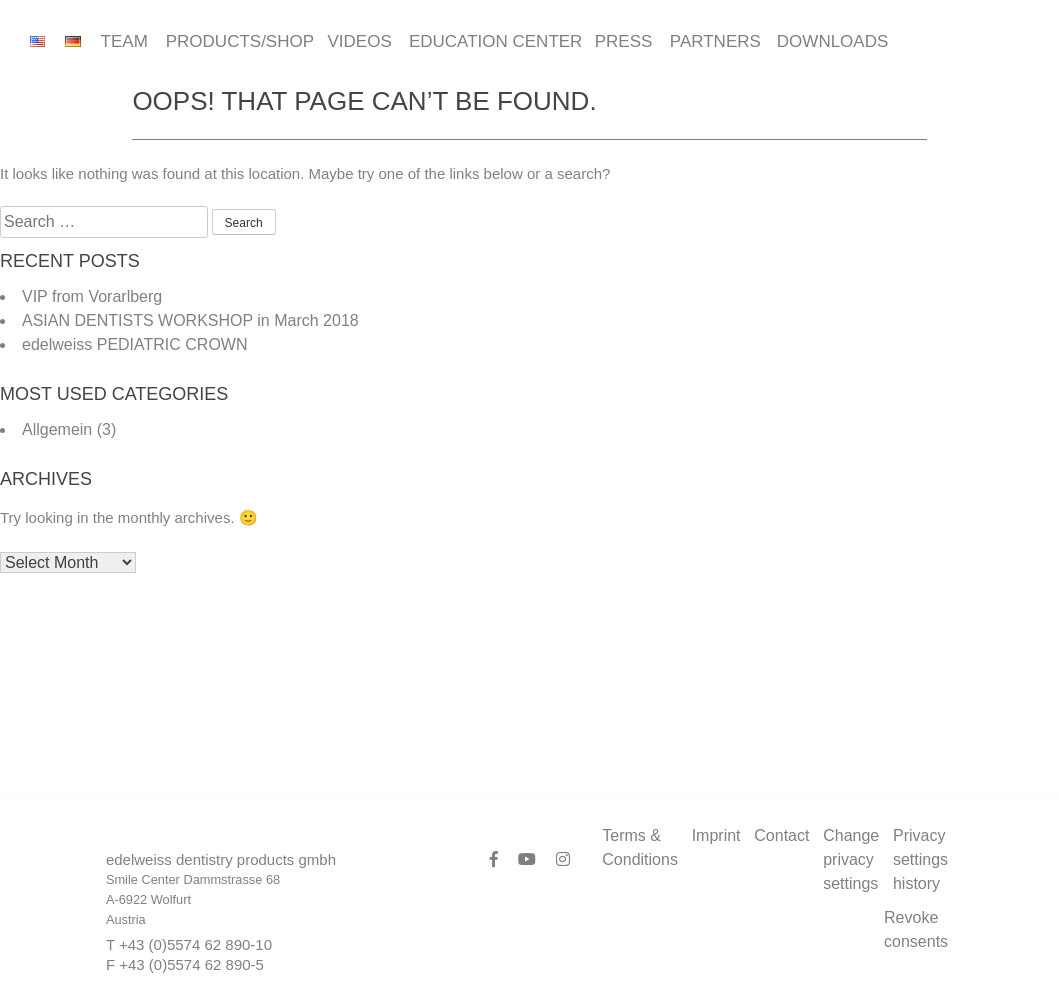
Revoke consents (916, 929)
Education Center (492, 41)
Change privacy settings (851, 859)
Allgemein (57, 429)
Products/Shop (237, 41)
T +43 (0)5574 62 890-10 (189, 944)
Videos (358, 41)
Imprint (716, 835)
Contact (781, 835)
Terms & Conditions (640, 847)
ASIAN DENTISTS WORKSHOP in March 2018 (190, 320)
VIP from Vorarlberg (92, 296)
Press (622, 41)
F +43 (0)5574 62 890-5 (185, 964)
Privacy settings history (920, 859)
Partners (713, 41)
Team (123, 41)
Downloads (830, 41)
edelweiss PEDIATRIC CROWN (135, 344)
